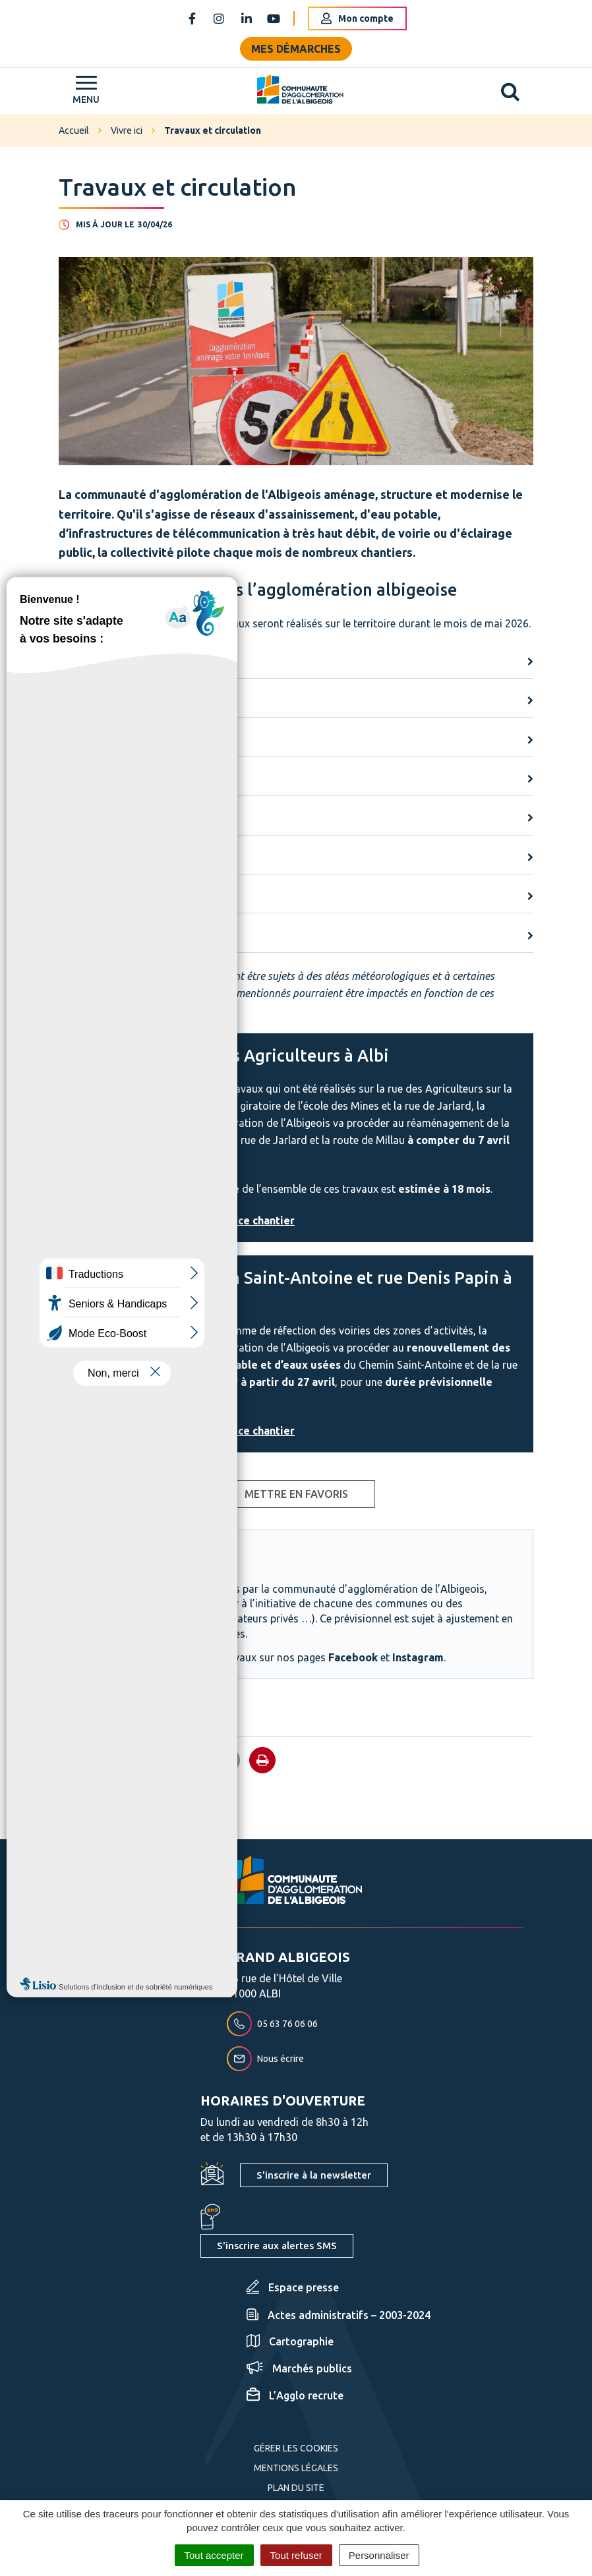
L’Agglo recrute (295, 2395)
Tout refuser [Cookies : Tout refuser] (296, 2555)
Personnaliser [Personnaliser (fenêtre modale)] (379, 2555)
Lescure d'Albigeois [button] (104, 780)
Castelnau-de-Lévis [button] (104, 740)
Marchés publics (299, 2368)
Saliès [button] (72, 897)
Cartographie (290, 2341)
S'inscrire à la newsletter (313, 2175)
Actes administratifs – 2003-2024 (338, 2315)
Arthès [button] (74, 701)
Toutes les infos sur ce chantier (214, 1220)
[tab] (296, 662)
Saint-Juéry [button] (85, 858)
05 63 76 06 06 (272, 2023)
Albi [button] (68, 662)
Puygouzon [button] (85, 818)
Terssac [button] (77, 936)
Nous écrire (265, 2058)
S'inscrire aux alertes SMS (277, 2245)
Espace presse (293, 2287)
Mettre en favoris (296, 1494)
